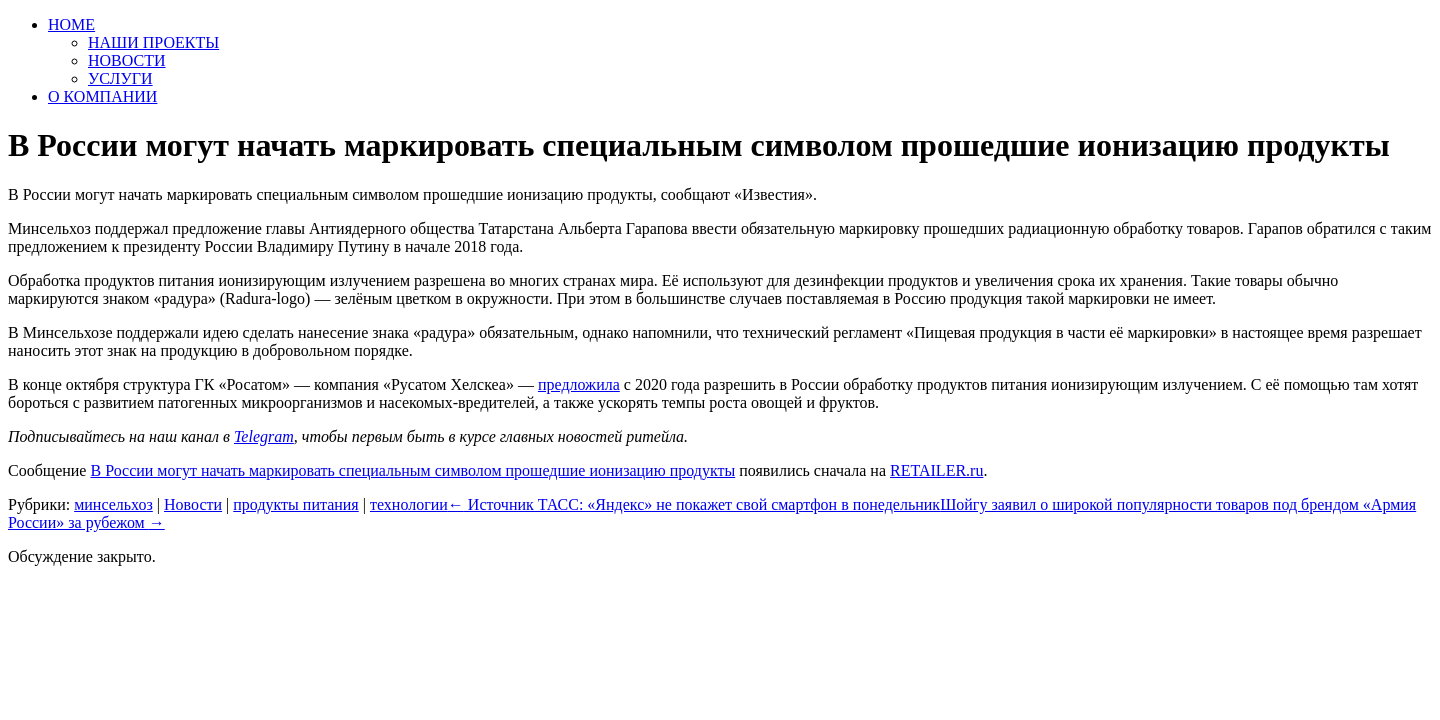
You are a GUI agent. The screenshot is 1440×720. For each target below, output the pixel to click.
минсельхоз (113, 504)
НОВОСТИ (127, 60)
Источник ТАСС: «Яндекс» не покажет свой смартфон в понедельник (694, 504)
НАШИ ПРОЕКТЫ (153, 42)
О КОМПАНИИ (102, 96)
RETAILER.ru (936, 470)
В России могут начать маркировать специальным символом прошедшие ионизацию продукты (412, 470)
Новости (193, 504)
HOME (71, 24)
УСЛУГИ (120, 78)
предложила (579, 384)
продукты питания (295, 504)
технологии (409, 504)
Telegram (264, 436)
